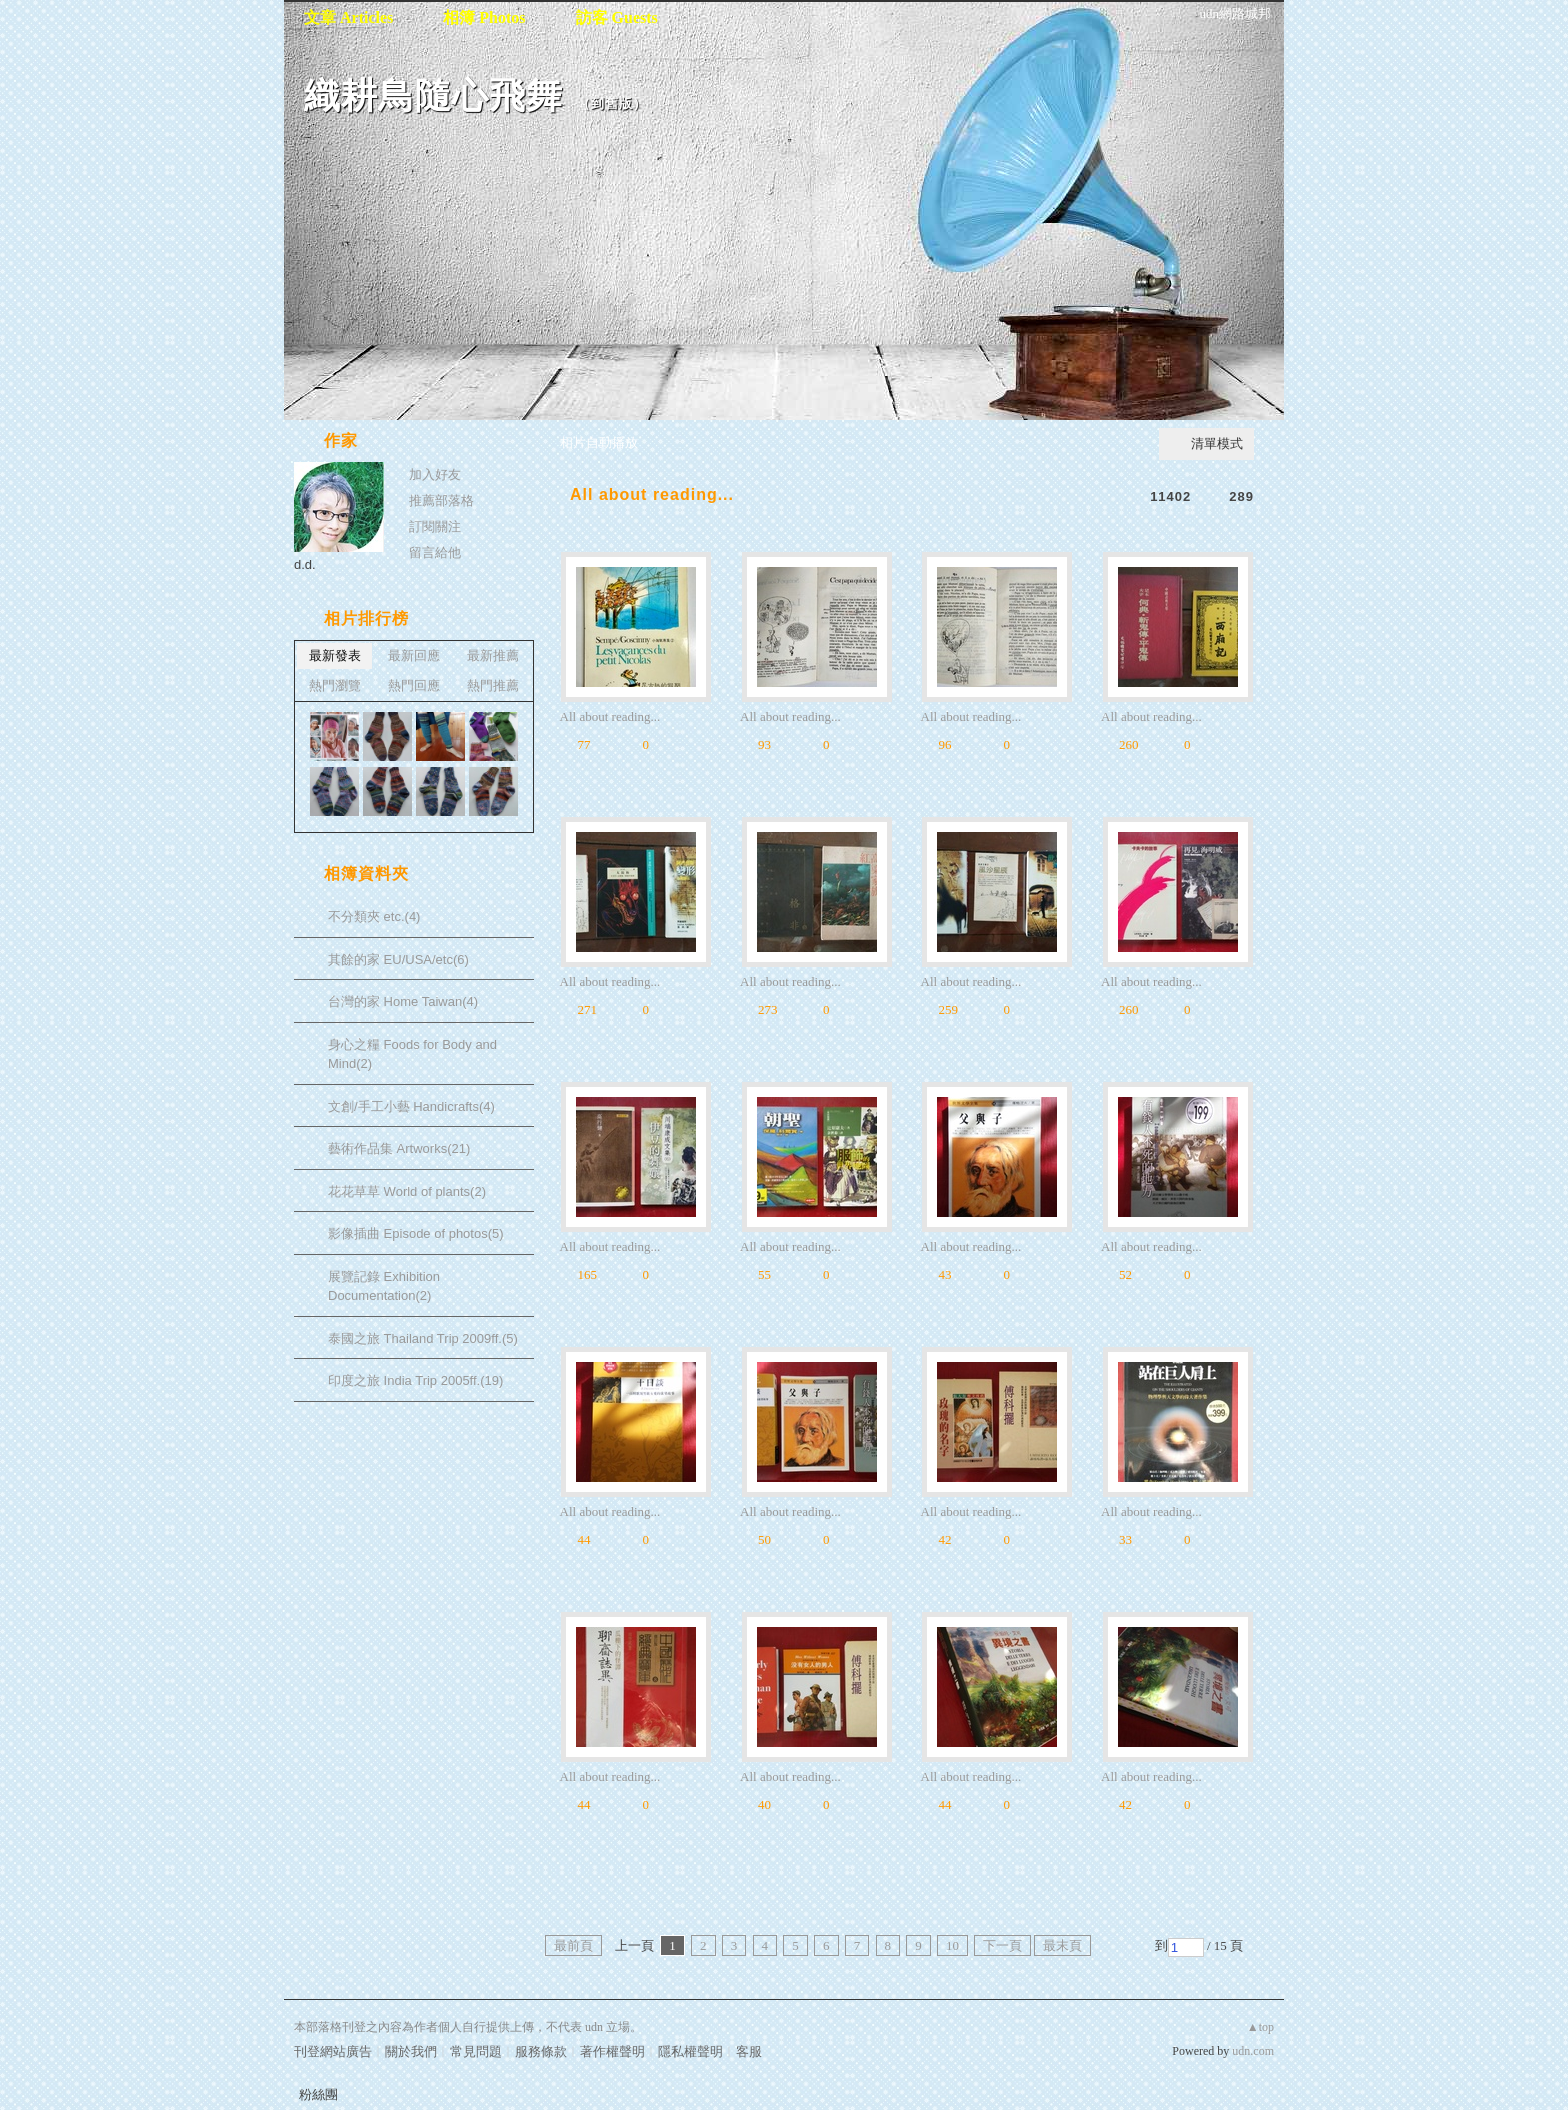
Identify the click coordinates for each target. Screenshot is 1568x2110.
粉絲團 (318, 2094)
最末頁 (1062, 1945)
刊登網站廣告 (333, 2051)
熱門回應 (414, 685)
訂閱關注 (435, 526)
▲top (1260, 2027)
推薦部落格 (441, 500)
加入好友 (435, 474)
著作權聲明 (612, 2051)
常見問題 (476, 2051)
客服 (749, 2051)
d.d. (305, 564)
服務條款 (541, 2051)
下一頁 (1002, 1945)
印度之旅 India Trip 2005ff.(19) (415, 1380)
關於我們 (411, 2051)
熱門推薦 (493, 685)
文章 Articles (348, 17)
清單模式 (1217, 443)
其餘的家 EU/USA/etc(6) (398, 959)
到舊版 (612, 103)
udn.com (1253, 2051)
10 (952, 1945)
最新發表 (335, 655)
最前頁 (573, 1945)
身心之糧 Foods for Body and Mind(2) (412, 1054)
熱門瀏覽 (335, 685)
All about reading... (652, 494)
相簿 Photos (484, 17)
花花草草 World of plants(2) (407, 1191)
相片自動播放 (599, 442)
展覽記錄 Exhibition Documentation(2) (384, 1286)
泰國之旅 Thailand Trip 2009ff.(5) (423, 1338)
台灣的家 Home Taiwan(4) (403, 1001)
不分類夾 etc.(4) (374, 916)
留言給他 (435, 552)
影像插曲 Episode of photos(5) (416, 1233)
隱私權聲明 (690, 2051)
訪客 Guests (617, 17)
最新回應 (414, 655)
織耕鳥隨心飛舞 (433, 95)
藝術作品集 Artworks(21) (399, 1148)
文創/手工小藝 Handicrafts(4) (411, 1106)
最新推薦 (493, 655)
